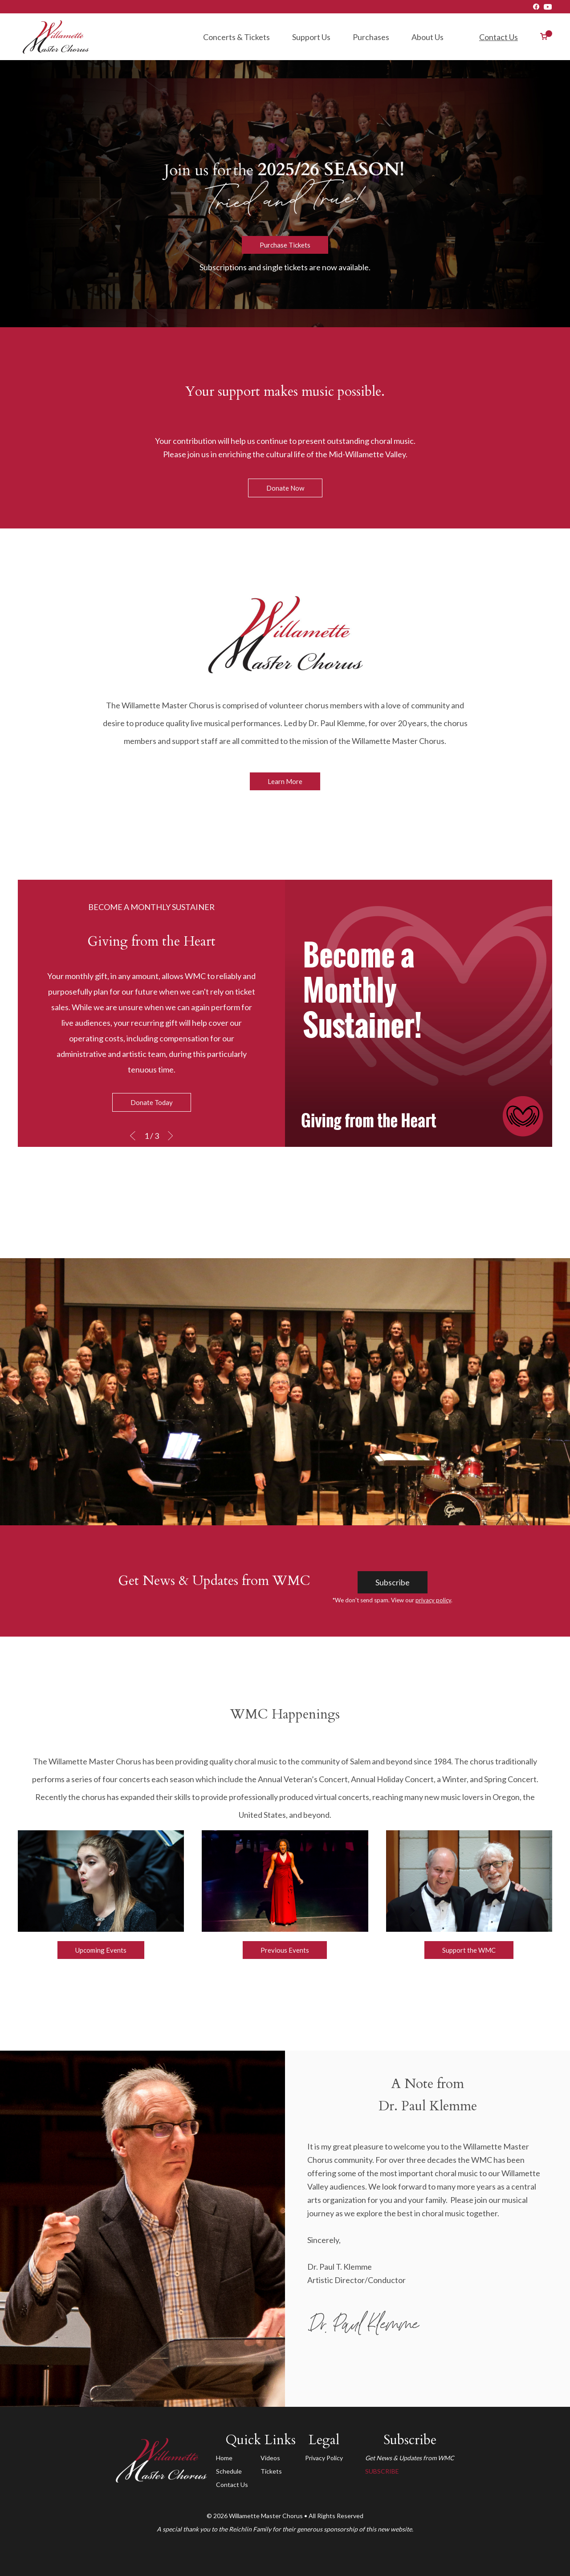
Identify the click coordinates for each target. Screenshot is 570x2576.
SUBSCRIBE (382, 2471)
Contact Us (498, 37)
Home (224, 2458)
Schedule (229, 2471)
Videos (270, 2458)
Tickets (271, 2471)
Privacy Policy (324, 2458)
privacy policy (433, 1600)
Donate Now (285, 488)
